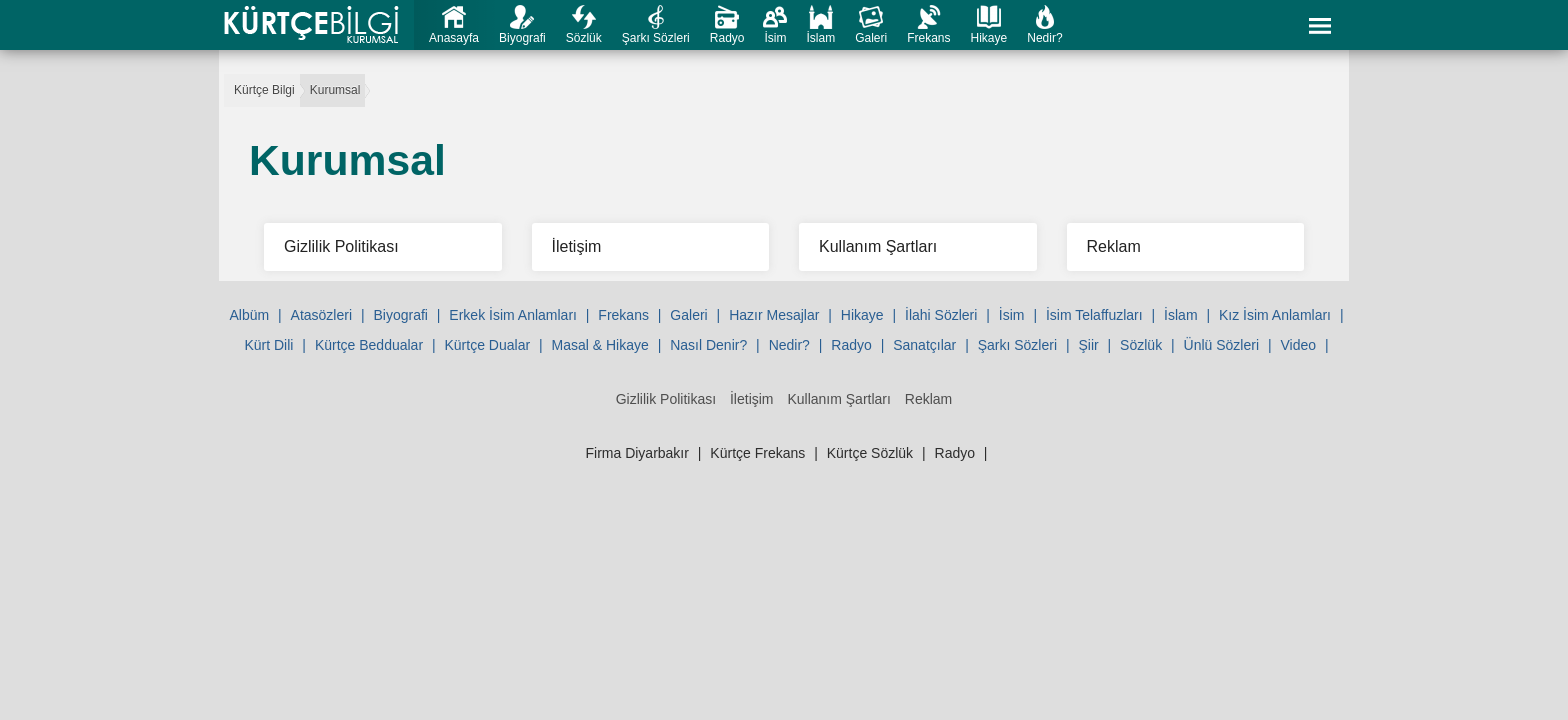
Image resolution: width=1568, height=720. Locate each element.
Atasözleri (321, 315)
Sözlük (584, 38)
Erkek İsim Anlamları (513, 315)
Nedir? (1044, 38)
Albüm (249, 315)
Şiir (1088, 345)
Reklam (928, 399)
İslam (820, 38)
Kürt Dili (268, 345)
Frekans (928, 38)
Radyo (727, 38)
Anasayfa (454, 38)
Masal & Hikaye (600, 345)
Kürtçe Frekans (757, 453)
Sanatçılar (924, 345)
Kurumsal (335, 90)
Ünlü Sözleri (1221, 345)
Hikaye (989, 38)
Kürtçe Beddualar (369, 345)
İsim (775, 38)
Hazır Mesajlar (774, 315)
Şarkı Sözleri (656, 38)
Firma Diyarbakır (636, 453)
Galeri (871, 38)
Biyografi (522, 38)
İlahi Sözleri (941, 315)
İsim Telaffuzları (1094, 315)
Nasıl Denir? (708, 345)
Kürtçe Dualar (487, 345)
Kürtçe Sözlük (870, 453)
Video (1298, 345)
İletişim (752, 399)
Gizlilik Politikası (666, 399)
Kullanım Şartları (838, 399)
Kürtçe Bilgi (264, 90)
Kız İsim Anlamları (1275, 315)
